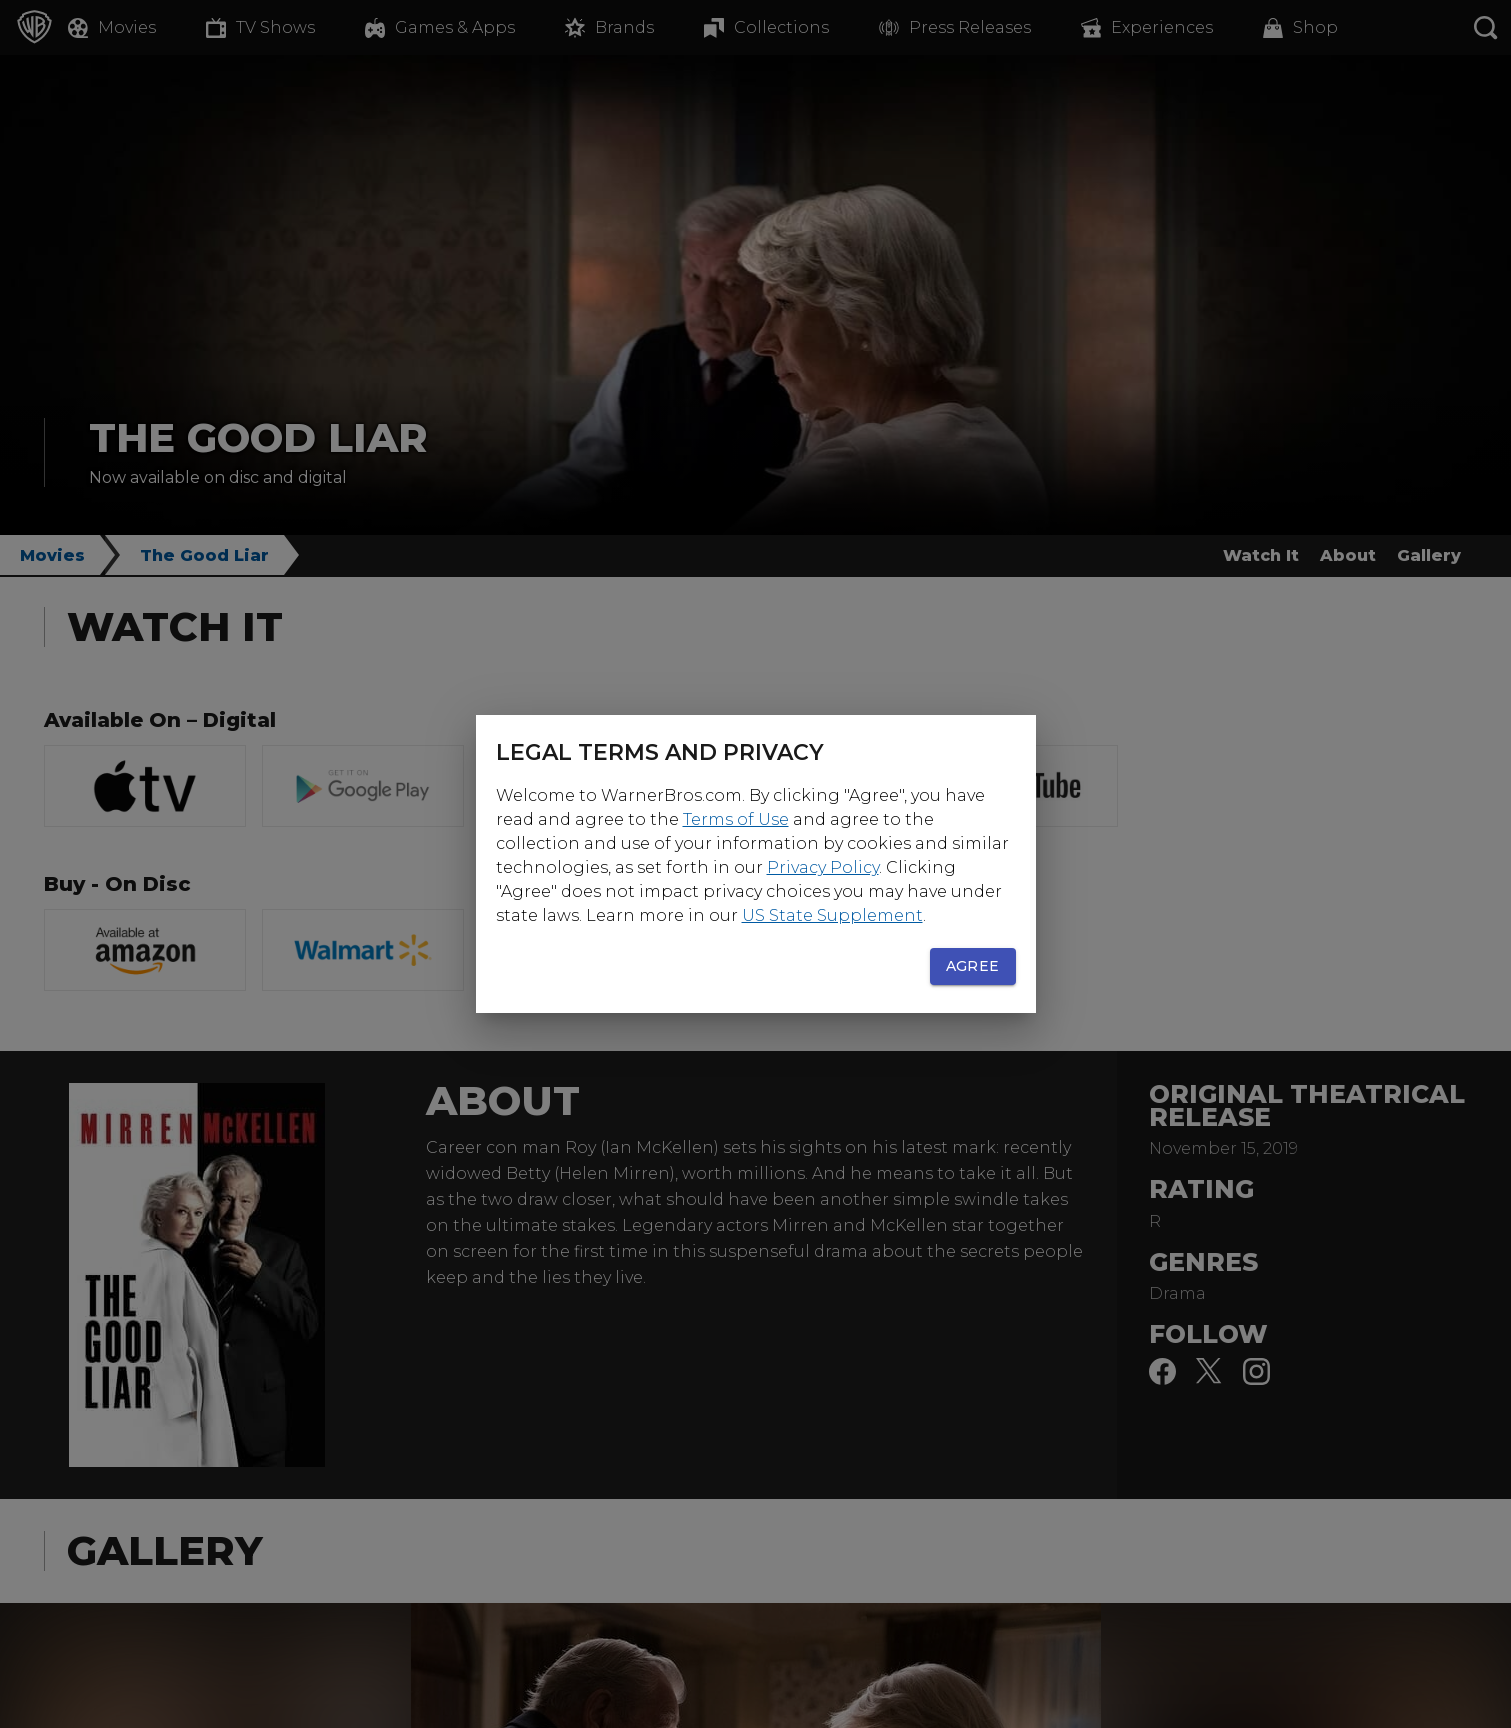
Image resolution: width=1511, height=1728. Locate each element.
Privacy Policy (823, 867)
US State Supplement (832, 915)
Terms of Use (736, 819)
